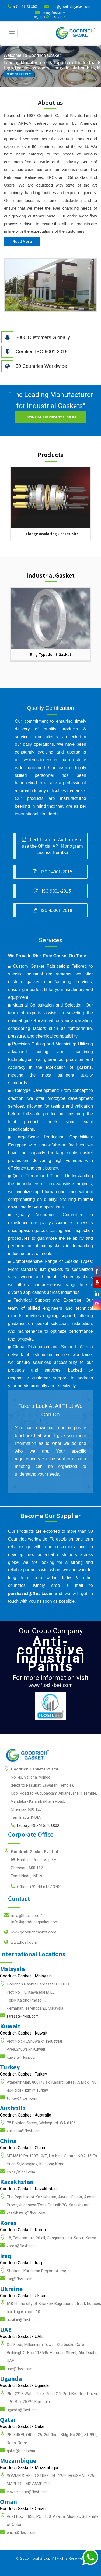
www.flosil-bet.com (50, 1685)
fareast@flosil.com (23, 2016)
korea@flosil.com (21, 2245)
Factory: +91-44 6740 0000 (35, 1825)
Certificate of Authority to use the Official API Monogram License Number (52, 845)
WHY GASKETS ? (20, 74)
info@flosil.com (54, 12)
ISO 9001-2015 (52, 891)
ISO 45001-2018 (52, 910)
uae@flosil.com (19, 2368)
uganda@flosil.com (23, 2409)
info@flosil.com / (31, 1918)
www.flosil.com (20, 1942)
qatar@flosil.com (21, 2450)
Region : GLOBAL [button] (49, 16)
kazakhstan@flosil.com (26, 2212)
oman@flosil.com (21, 2532)
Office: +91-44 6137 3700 (36, 1886)
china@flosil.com (21, 2171)
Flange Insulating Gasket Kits (52, 533)
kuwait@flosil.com (22, 2057)
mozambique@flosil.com (27, 2491)
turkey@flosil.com (22, 2098)
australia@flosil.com (23, 2130)
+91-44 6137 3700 (25, 6)
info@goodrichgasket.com (70, 6)
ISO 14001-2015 (52, 871)
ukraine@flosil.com (23, 2319)
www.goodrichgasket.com (30, 1932)
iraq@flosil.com (19, 2278)
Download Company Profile (50, 417)
